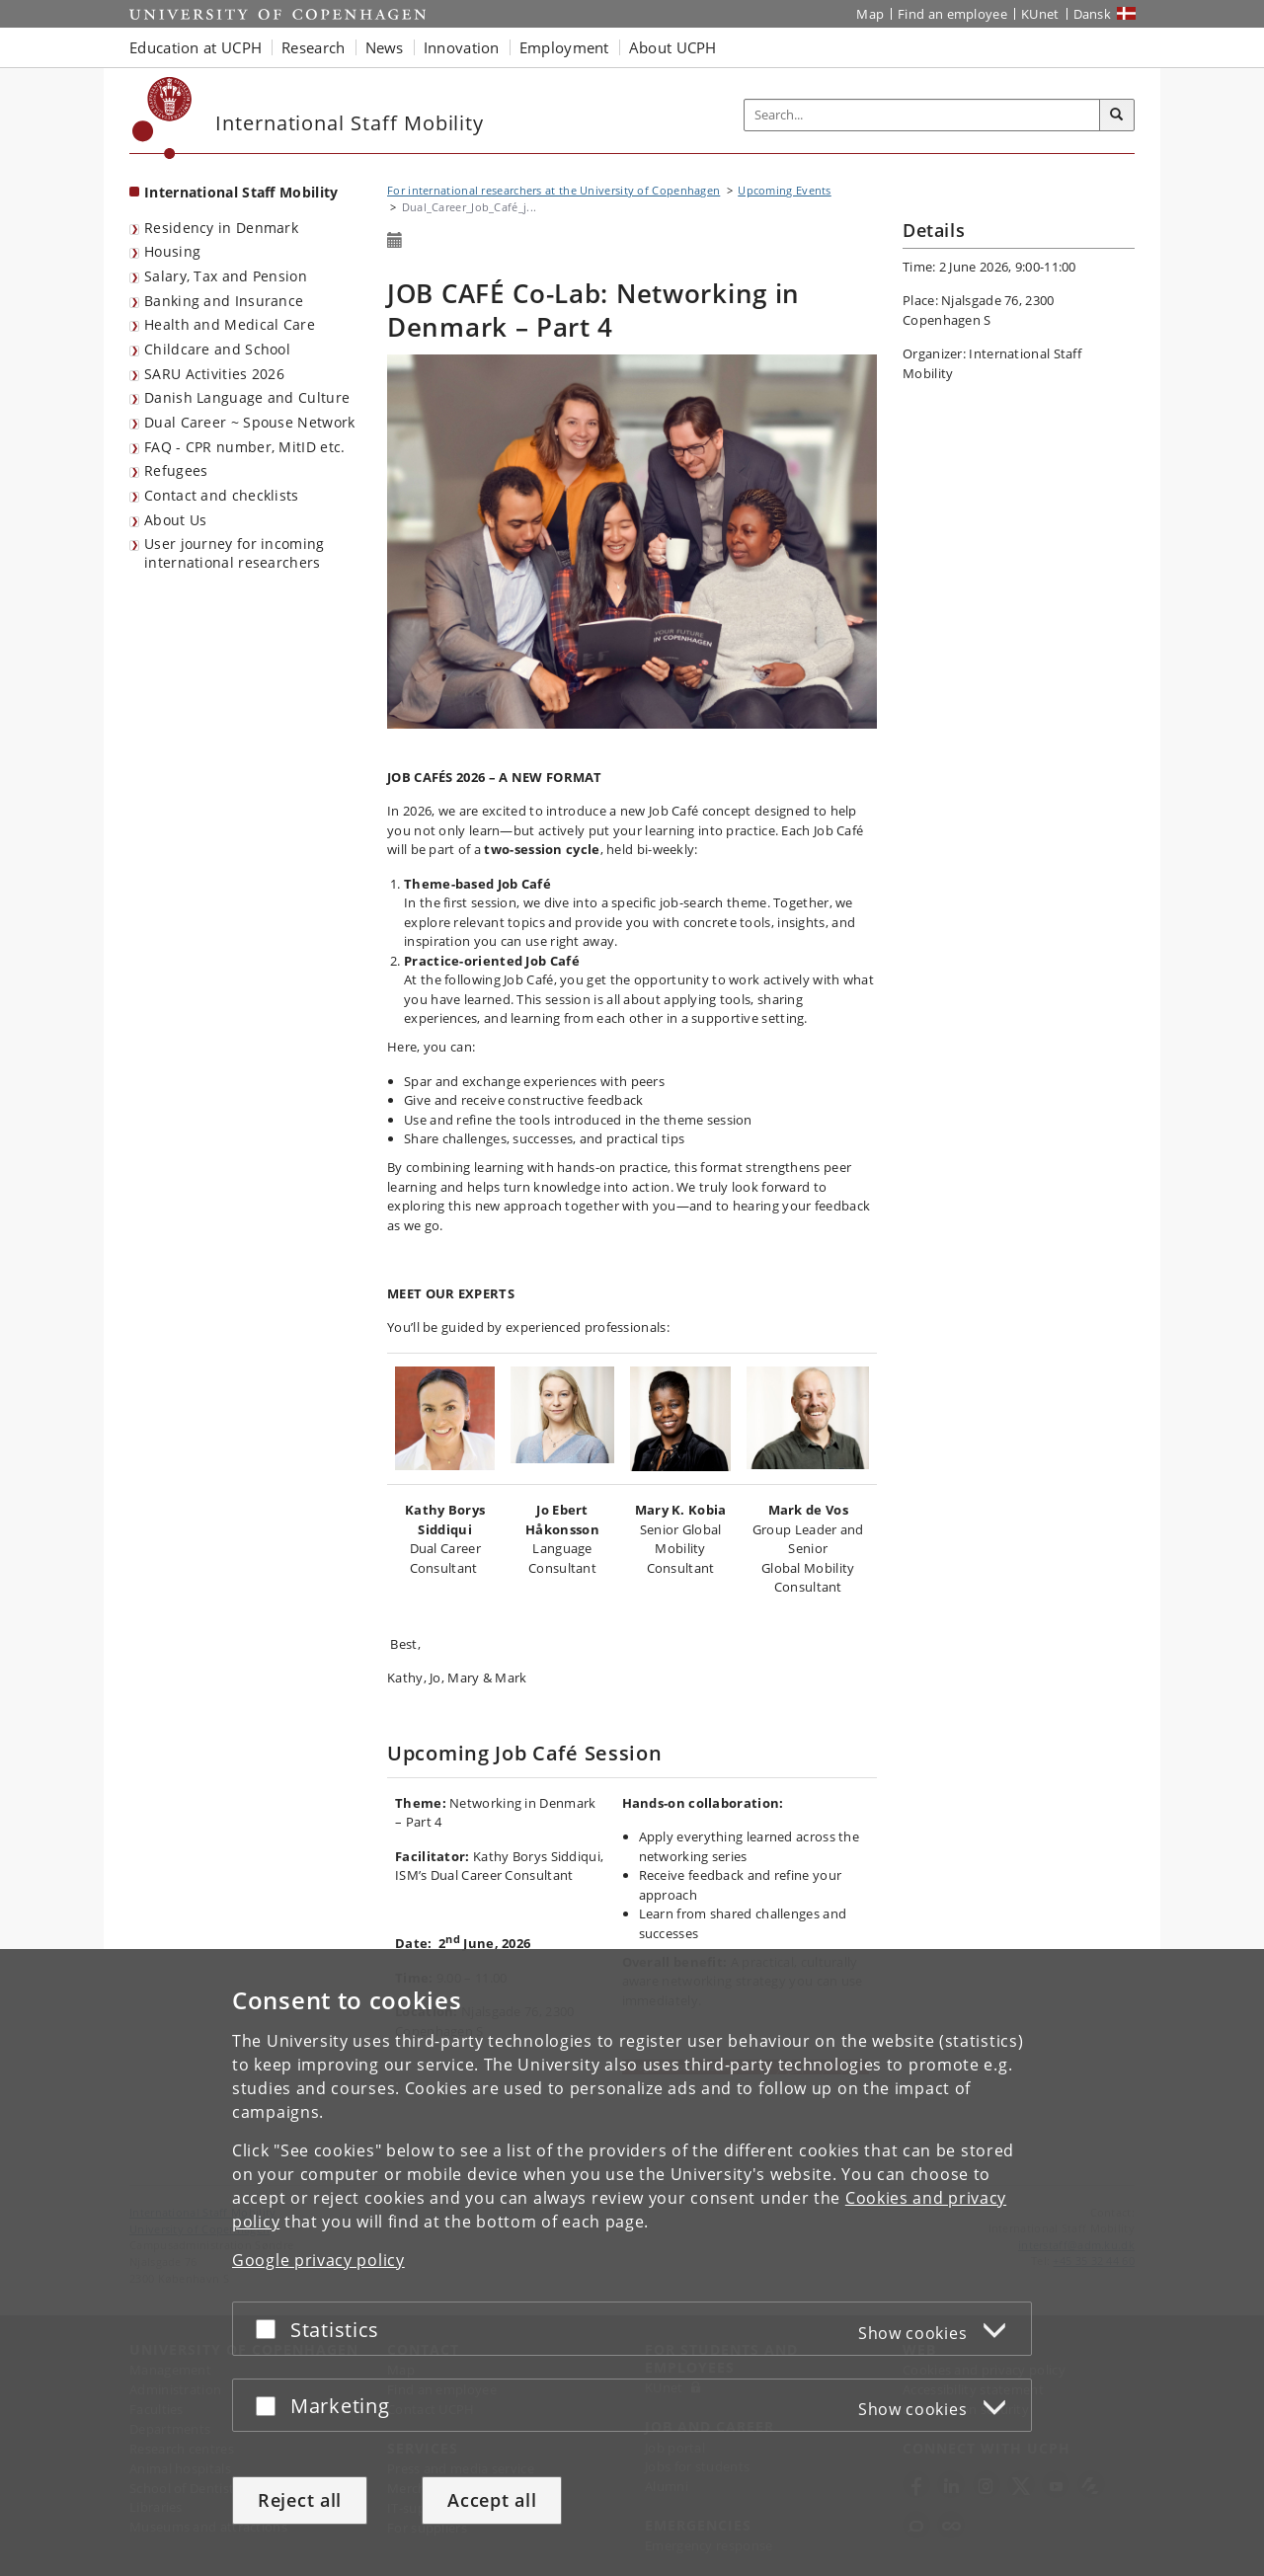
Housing (172, 251)
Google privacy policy (318, 2262)
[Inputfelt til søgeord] (922, 115)
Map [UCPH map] (870, 14)
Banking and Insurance (223, 300)
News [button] (384, 47)
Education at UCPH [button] (195, 47)
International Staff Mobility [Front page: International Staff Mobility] (241, 192)
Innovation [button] (462, 47)
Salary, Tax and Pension (225, 276)
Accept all (491, 2502)
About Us (175, 519)
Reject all (300, 2502)
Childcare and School (217, 349)
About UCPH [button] (673, 47)
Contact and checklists (221, 495)
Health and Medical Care (229, 324)
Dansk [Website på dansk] (1092, 14)
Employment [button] (564, 47)
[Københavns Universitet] (162, 118)
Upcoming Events (784, 190)
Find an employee (952, 14)
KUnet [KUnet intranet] (1040, 14)
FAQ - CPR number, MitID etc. (244, 446)
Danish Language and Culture (247, 397)
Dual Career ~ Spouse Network (249, 422)
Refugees (175, 470)
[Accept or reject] (270, 2330)
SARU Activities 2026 (214, 373)
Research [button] (313, 47)
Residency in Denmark (221, 227)
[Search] (1117, 115)
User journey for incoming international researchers (234, 553)
